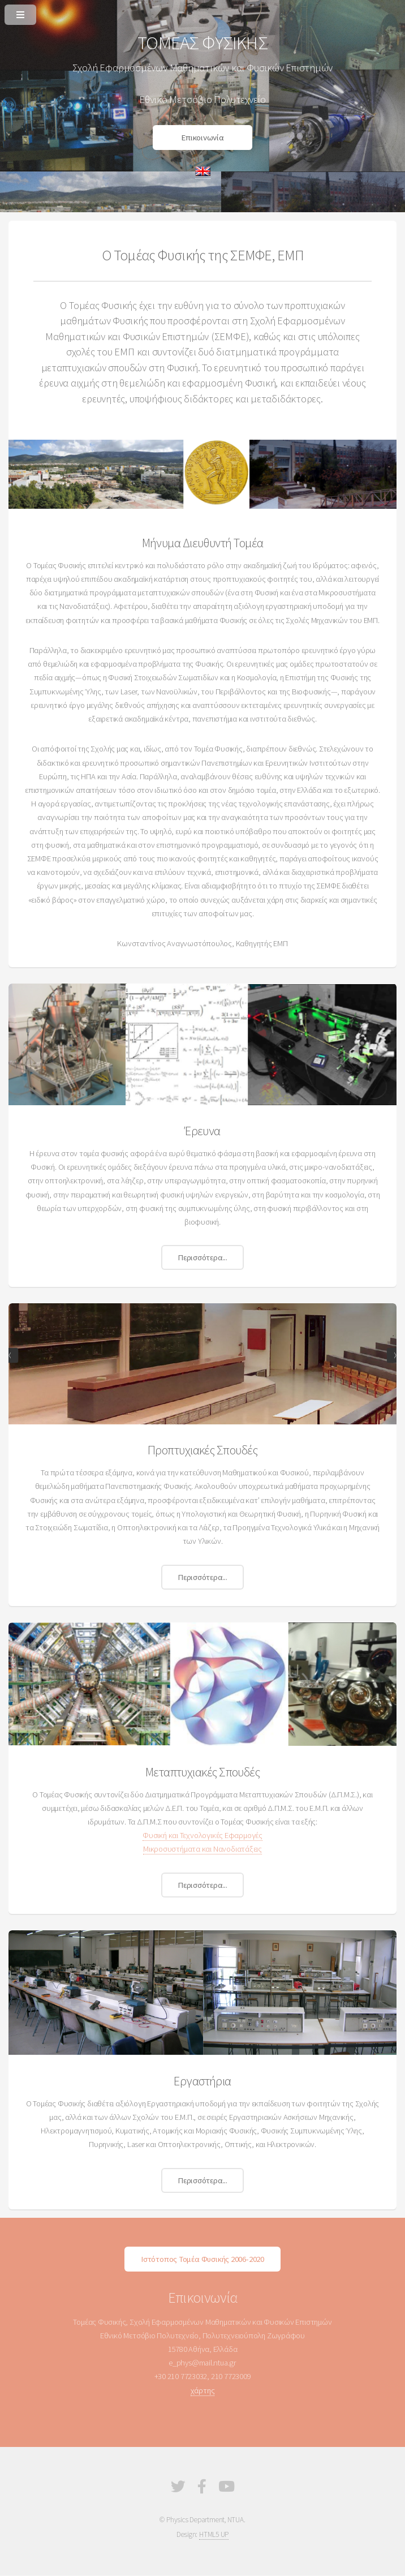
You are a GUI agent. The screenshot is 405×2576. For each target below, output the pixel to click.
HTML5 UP (214, 2534)
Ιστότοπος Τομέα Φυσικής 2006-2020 (202, 2259)
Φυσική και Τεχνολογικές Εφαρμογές (202, 1835)
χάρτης (203, 2390)
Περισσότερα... (202, 1257)
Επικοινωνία (202, 137)
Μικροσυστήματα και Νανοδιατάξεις (202, 1849)
